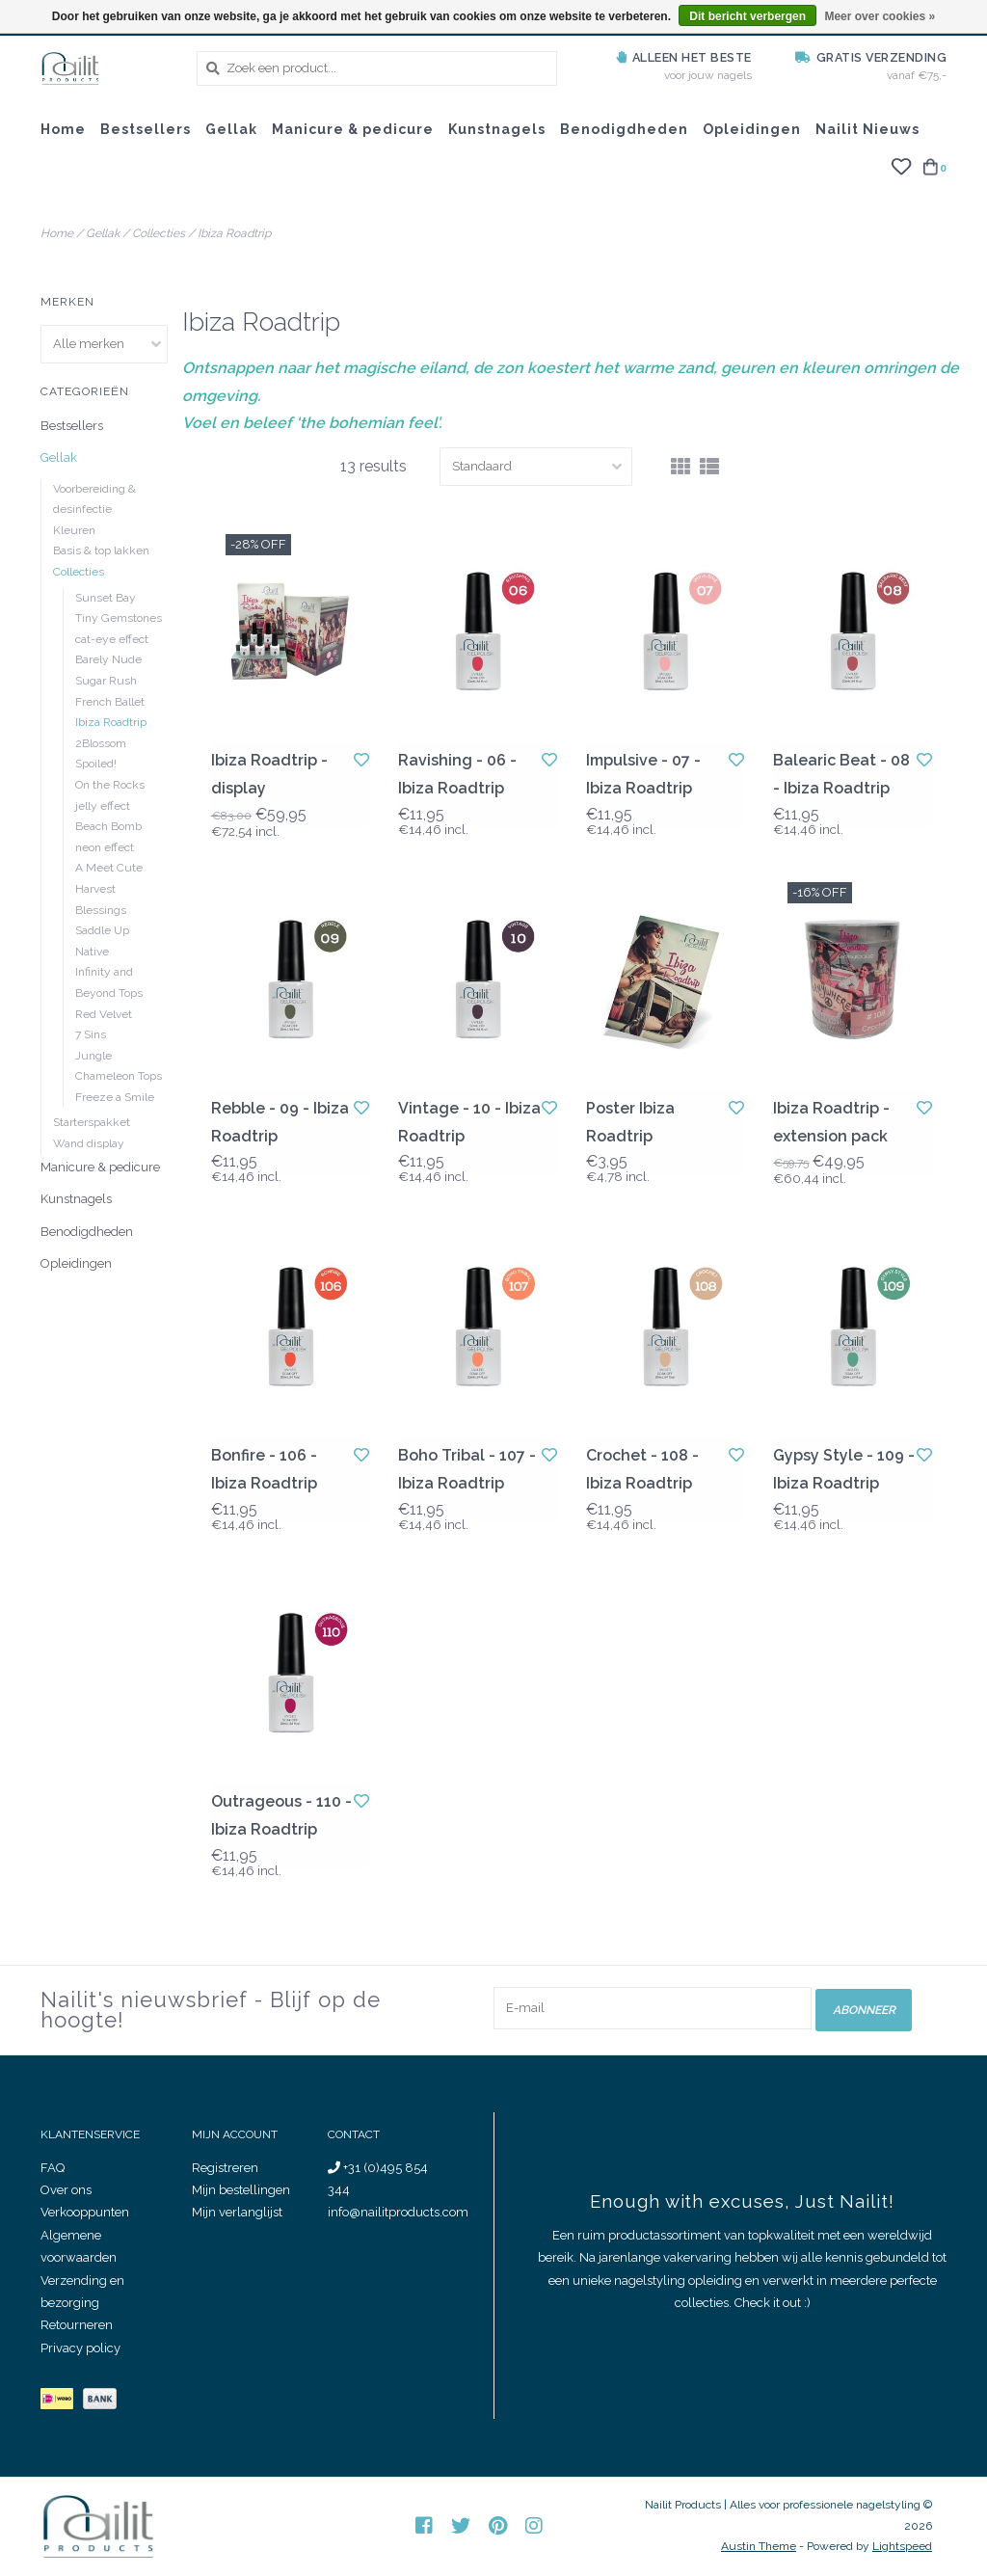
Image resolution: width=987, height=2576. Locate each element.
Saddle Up (102, 930)
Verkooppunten (84, 2212)
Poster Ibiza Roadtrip (630, 1122)
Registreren (225, 2167)
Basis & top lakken (101, 550)
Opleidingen (752, 129)
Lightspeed (902, 2546)
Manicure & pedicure (353, 129)
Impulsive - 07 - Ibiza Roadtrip (643, 774)
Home (63, 129)
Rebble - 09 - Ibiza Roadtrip (280, 1122)
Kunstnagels (497, 129)
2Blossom (100, 743)
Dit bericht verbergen (747, 16)
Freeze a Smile (114, 1097)
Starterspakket (91, 1122)
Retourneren (76, 2325)
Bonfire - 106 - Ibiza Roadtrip (264, 1469)
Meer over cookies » (879, 16)
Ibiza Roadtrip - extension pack (831, 1122)
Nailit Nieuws (867, 129)
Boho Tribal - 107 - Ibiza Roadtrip (467, 1469)
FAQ (52, 2167)
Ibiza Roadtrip (234, 233)
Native (92, 951)
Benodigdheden (624, 129)
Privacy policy (80, 2348)
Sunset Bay (105, 597)
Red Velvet (103, 1014)
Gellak (231, 129)
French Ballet (110, 702)
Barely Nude (108, 659)
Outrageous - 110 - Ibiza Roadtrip (281, 1815)
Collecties (158, 233)
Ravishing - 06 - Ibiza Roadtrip (457, 774)
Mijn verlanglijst (237, 2212)
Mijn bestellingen (241, 2190)
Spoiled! (96, 763)
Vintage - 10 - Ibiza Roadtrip (469, 1122)
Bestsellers (145, 129)
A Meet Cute (109, 867)
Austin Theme (758, 2546)
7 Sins (90, 1034)
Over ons (66, 2190)
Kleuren (74, 530)
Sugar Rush (106, 680)
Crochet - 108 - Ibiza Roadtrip (642, 1469)
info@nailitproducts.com (398, 2212)
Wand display (88, 1143)
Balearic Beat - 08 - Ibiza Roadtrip (841, 774)
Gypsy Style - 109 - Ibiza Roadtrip (844, 1469)
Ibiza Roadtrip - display (269, 774)
